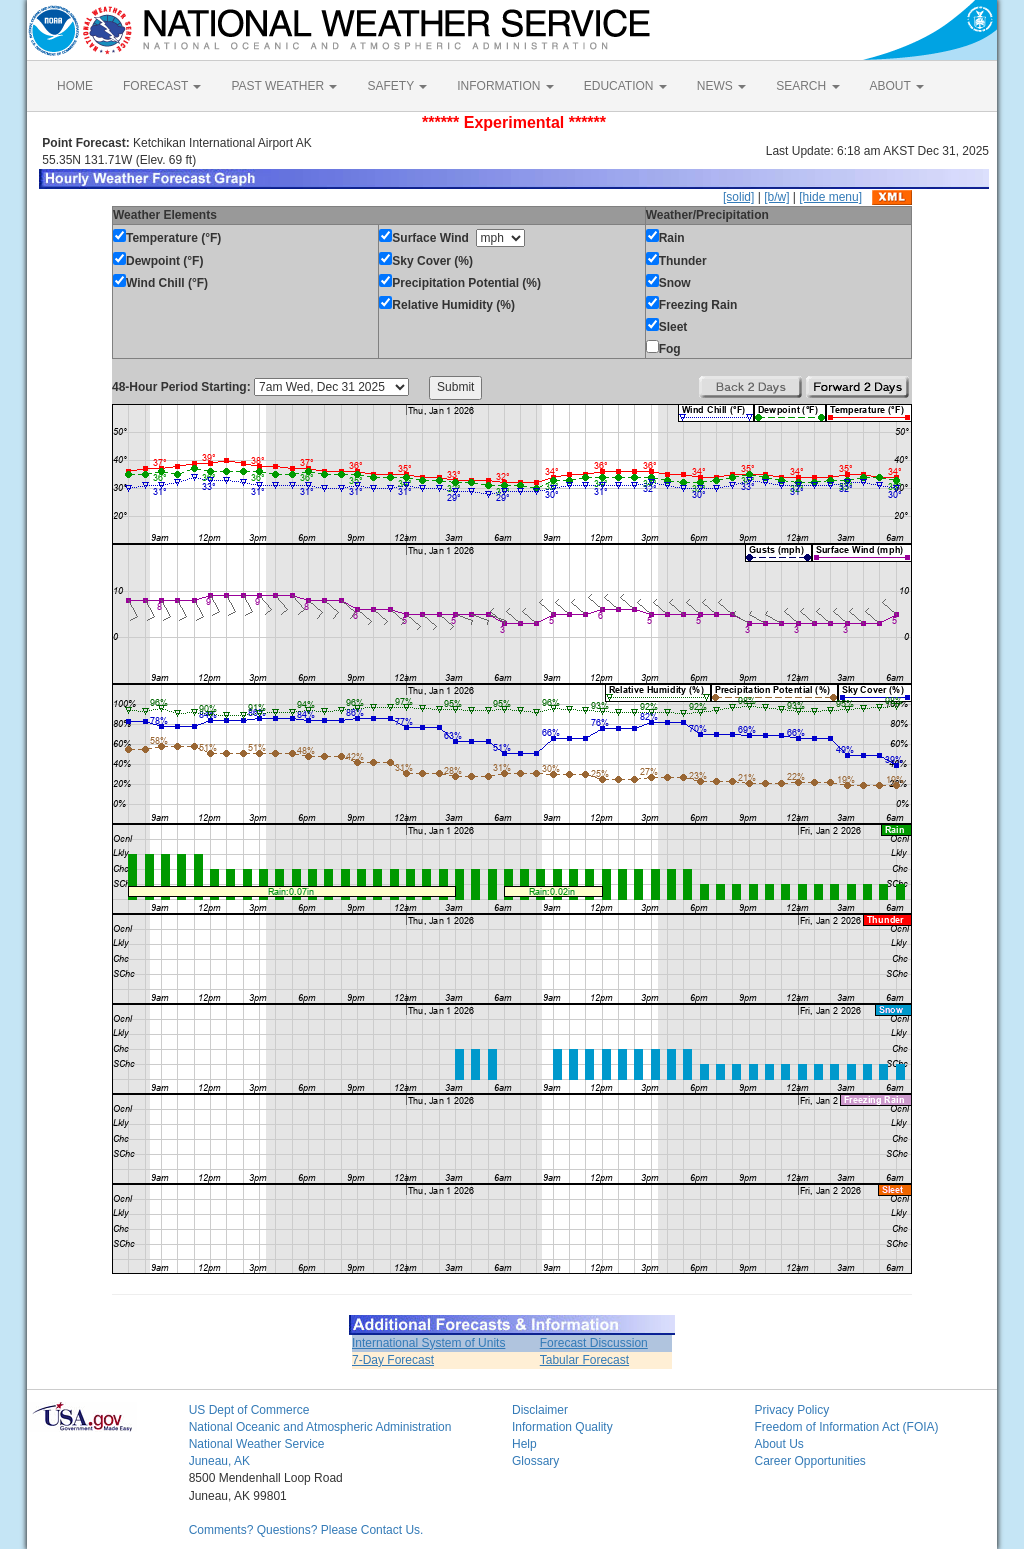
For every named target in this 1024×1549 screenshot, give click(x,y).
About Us (778, 1444)
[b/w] (776, 197)
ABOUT (897, 86)
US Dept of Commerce (249, 1410)
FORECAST (162, 86)
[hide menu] (830, 197)
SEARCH (807, 86)
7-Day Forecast (393, 1360)
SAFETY (397, 86)
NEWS (721, 86)
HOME (75, 86)
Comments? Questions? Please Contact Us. (306, 1530)
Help (524, 1444)
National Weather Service (257, 1444)
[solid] (738, 197)
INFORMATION (505, 86)
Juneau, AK (219, 1461)
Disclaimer (540, 1410)
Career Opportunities (809, 1461)
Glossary (535, 1461)
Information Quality (562, 1427)
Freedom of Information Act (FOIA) (846, 1427)
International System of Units (428, 1343)
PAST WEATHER (284, 86)
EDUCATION (625, 86)
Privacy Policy (791, 1410)
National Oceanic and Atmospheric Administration (320, 1427)
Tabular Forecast (584, 1360)
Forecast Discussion (594, 1343)
